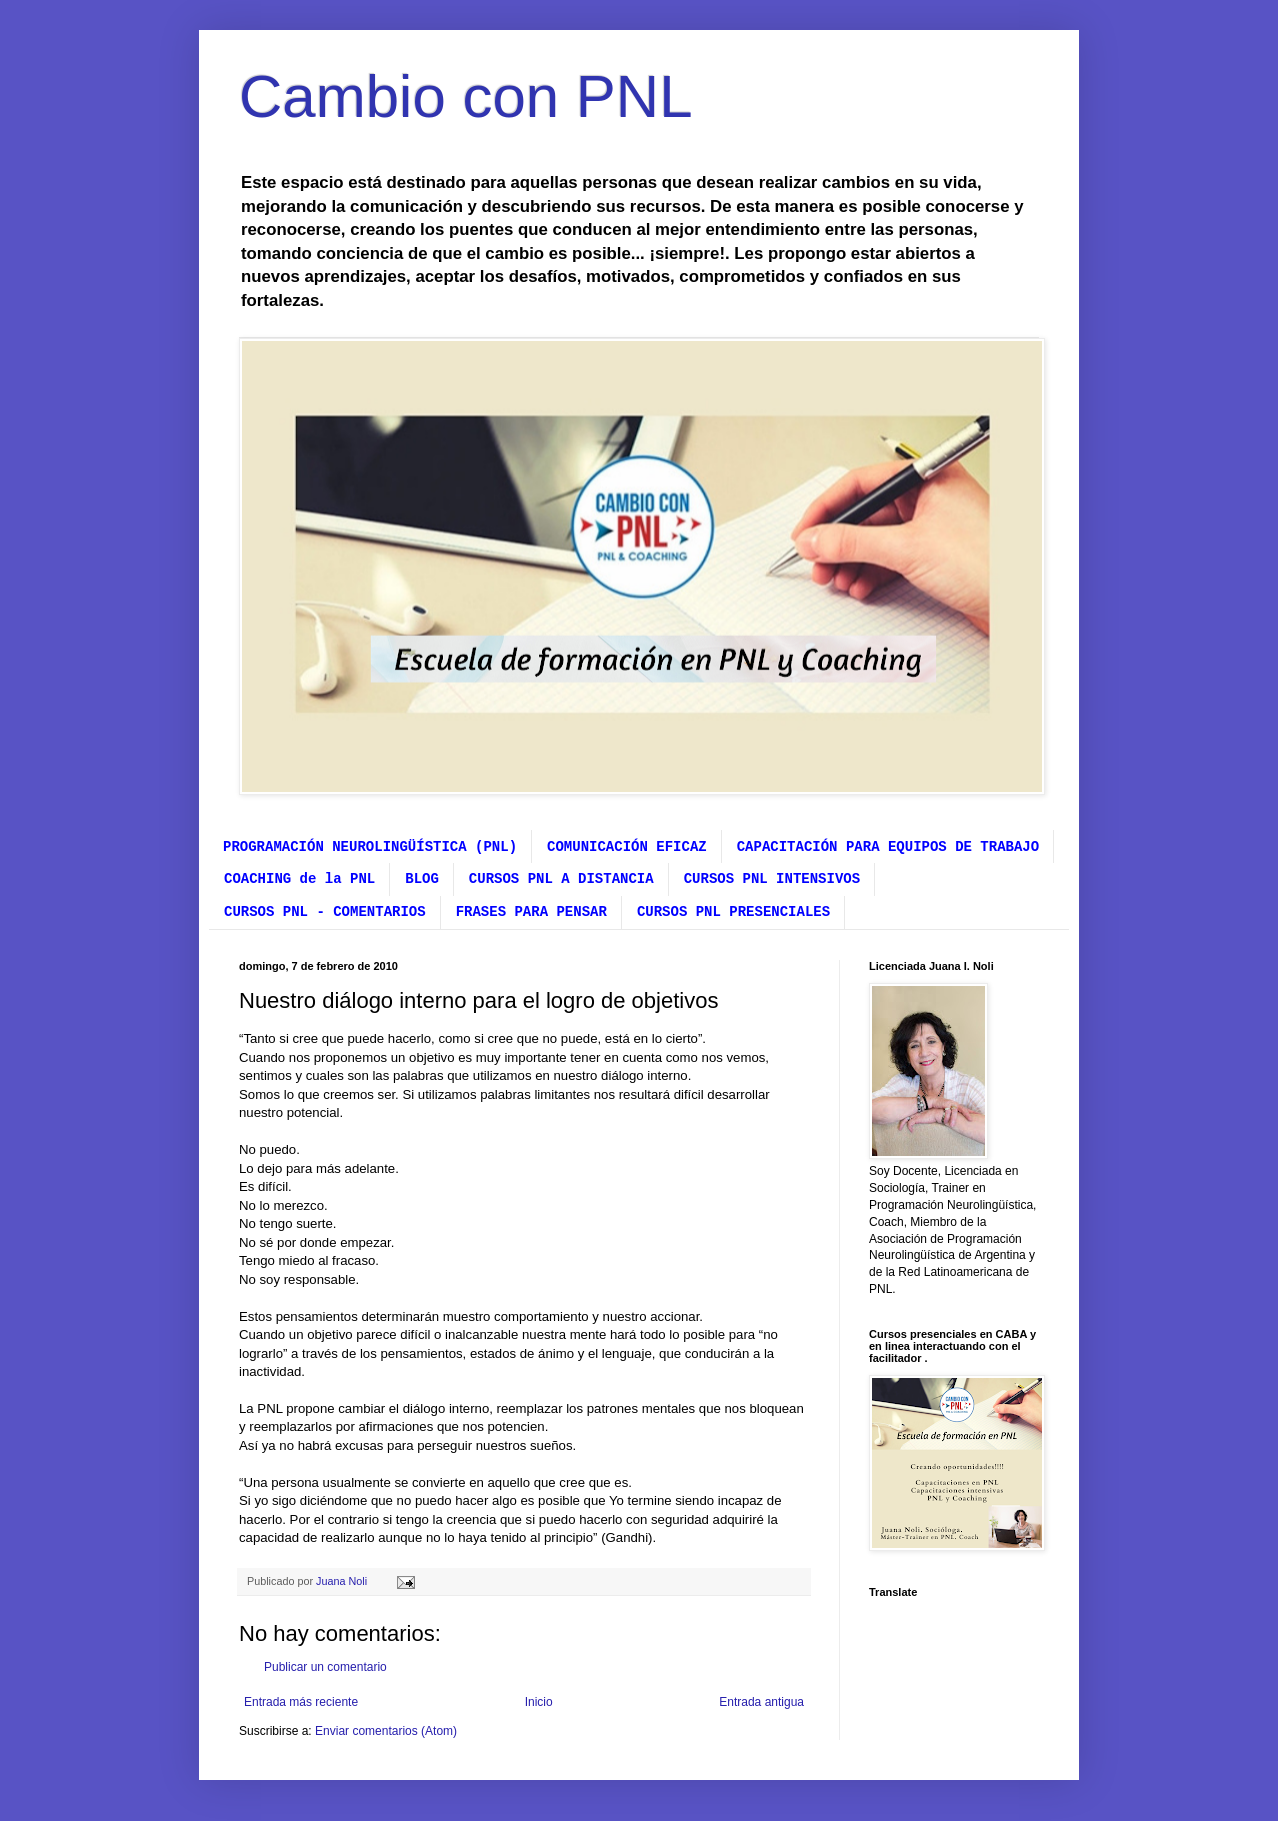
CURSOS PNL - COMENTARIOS (325, 912)
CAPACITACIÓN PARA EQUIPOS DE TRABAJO (888, 847)
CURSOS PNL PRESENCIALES (733, 912)
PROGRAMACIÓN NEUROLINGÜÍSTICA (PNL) (370, 847)
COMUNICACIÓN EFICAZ (627, 847)
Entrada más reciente (301, 1702)
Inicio (539, 1702)
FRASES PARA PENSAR (531, 912)
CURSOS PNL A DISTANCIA (561, 879)
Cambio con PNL (466, 96)
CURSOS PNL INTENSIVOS (772, 879)
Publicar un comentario (325, 1667)
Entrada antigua (761, 1702)
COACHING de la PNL (299, 879)
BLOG (422, 879)
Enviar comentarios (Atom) (386, 1731)
